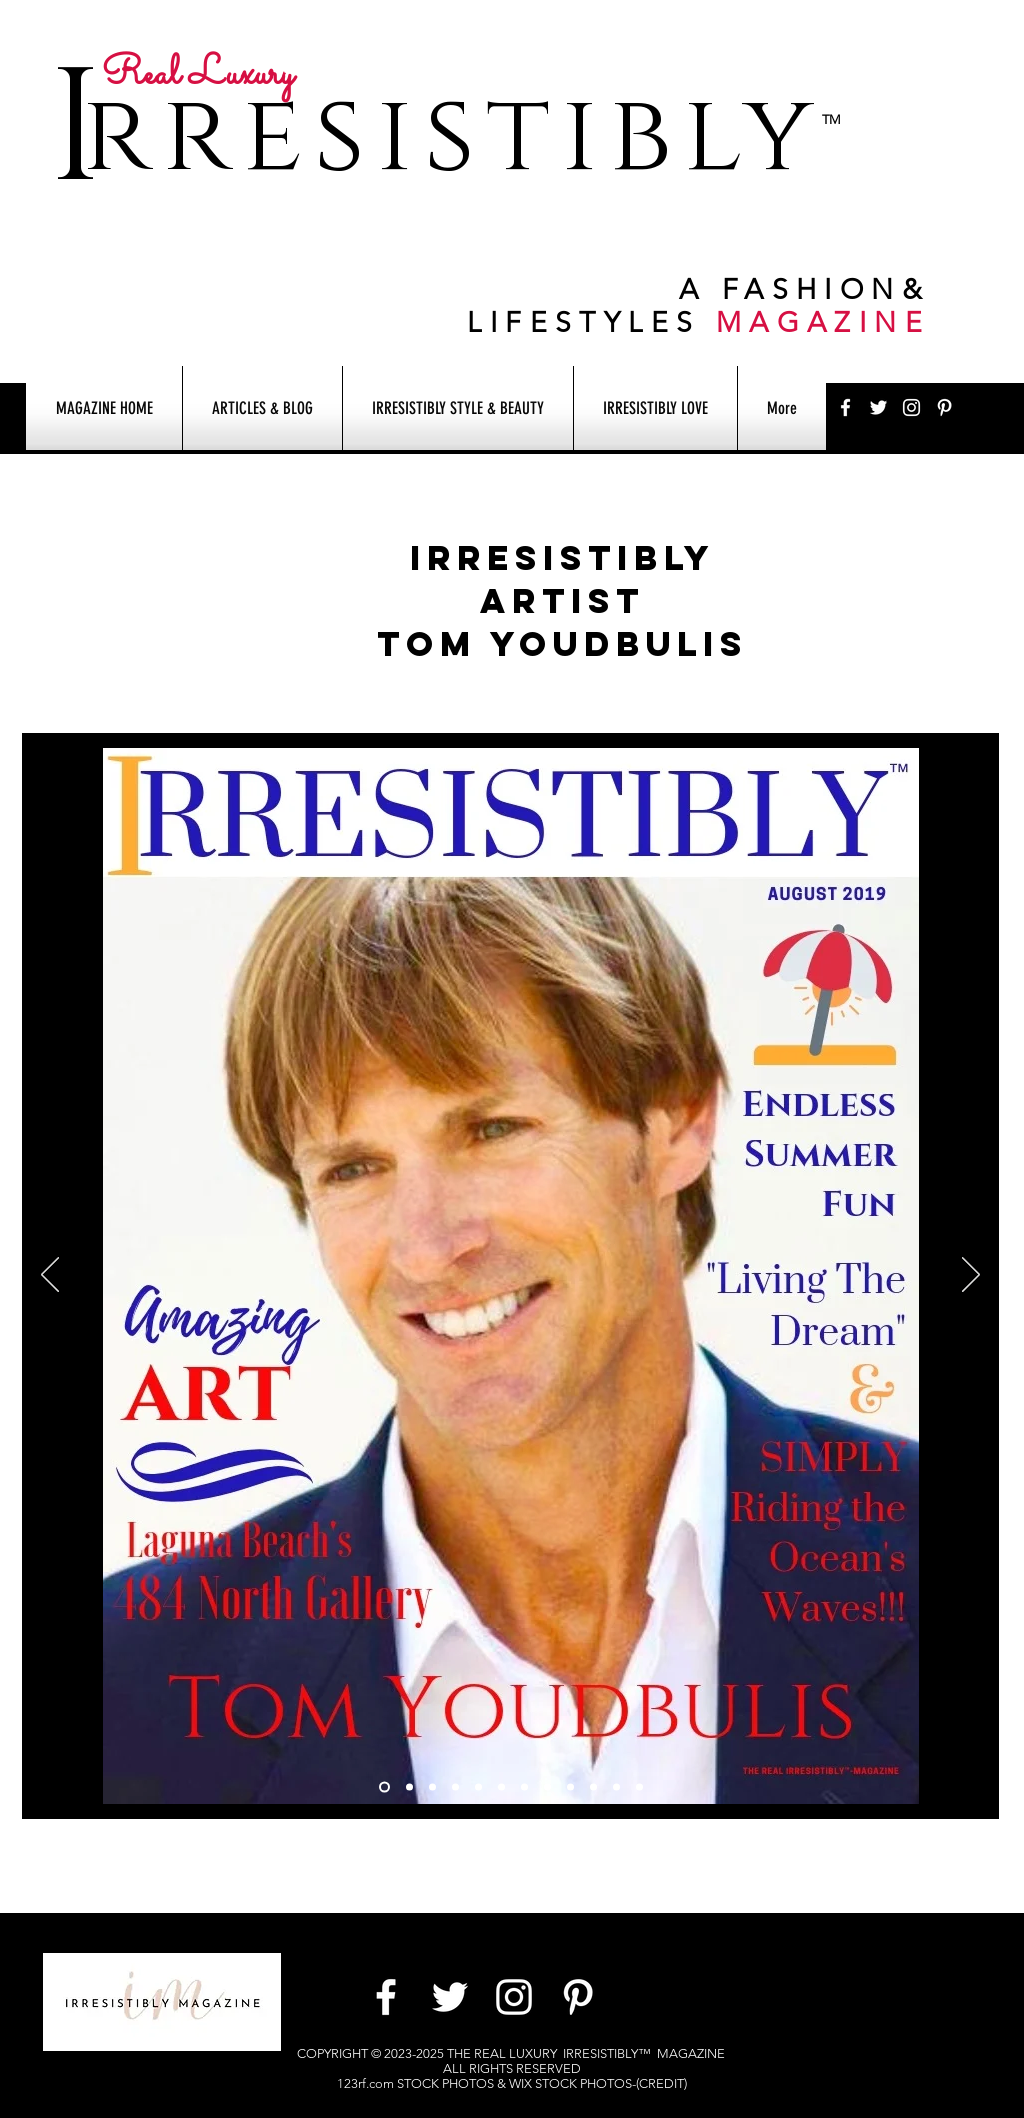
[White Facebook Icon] (845, 407)
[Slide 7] (547, 1787)
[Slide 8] (570, 1787)
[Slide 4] (524, 1787)
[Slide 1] (384, 1787)
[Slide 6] (501, 1787)
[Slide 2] (409, 1787)
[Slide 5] (478, 1787)
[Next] (971, 1276)
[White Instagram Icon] (911, 407)
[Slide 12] (455, 1787)
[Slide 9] (616, 1787)
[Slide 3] (432, 1787)
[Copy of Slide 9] (593, 1787)
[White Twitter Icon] (878, 407)
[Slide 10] (639, 1787)
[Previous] (50, 1276)
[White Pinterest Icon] (944, 407)
